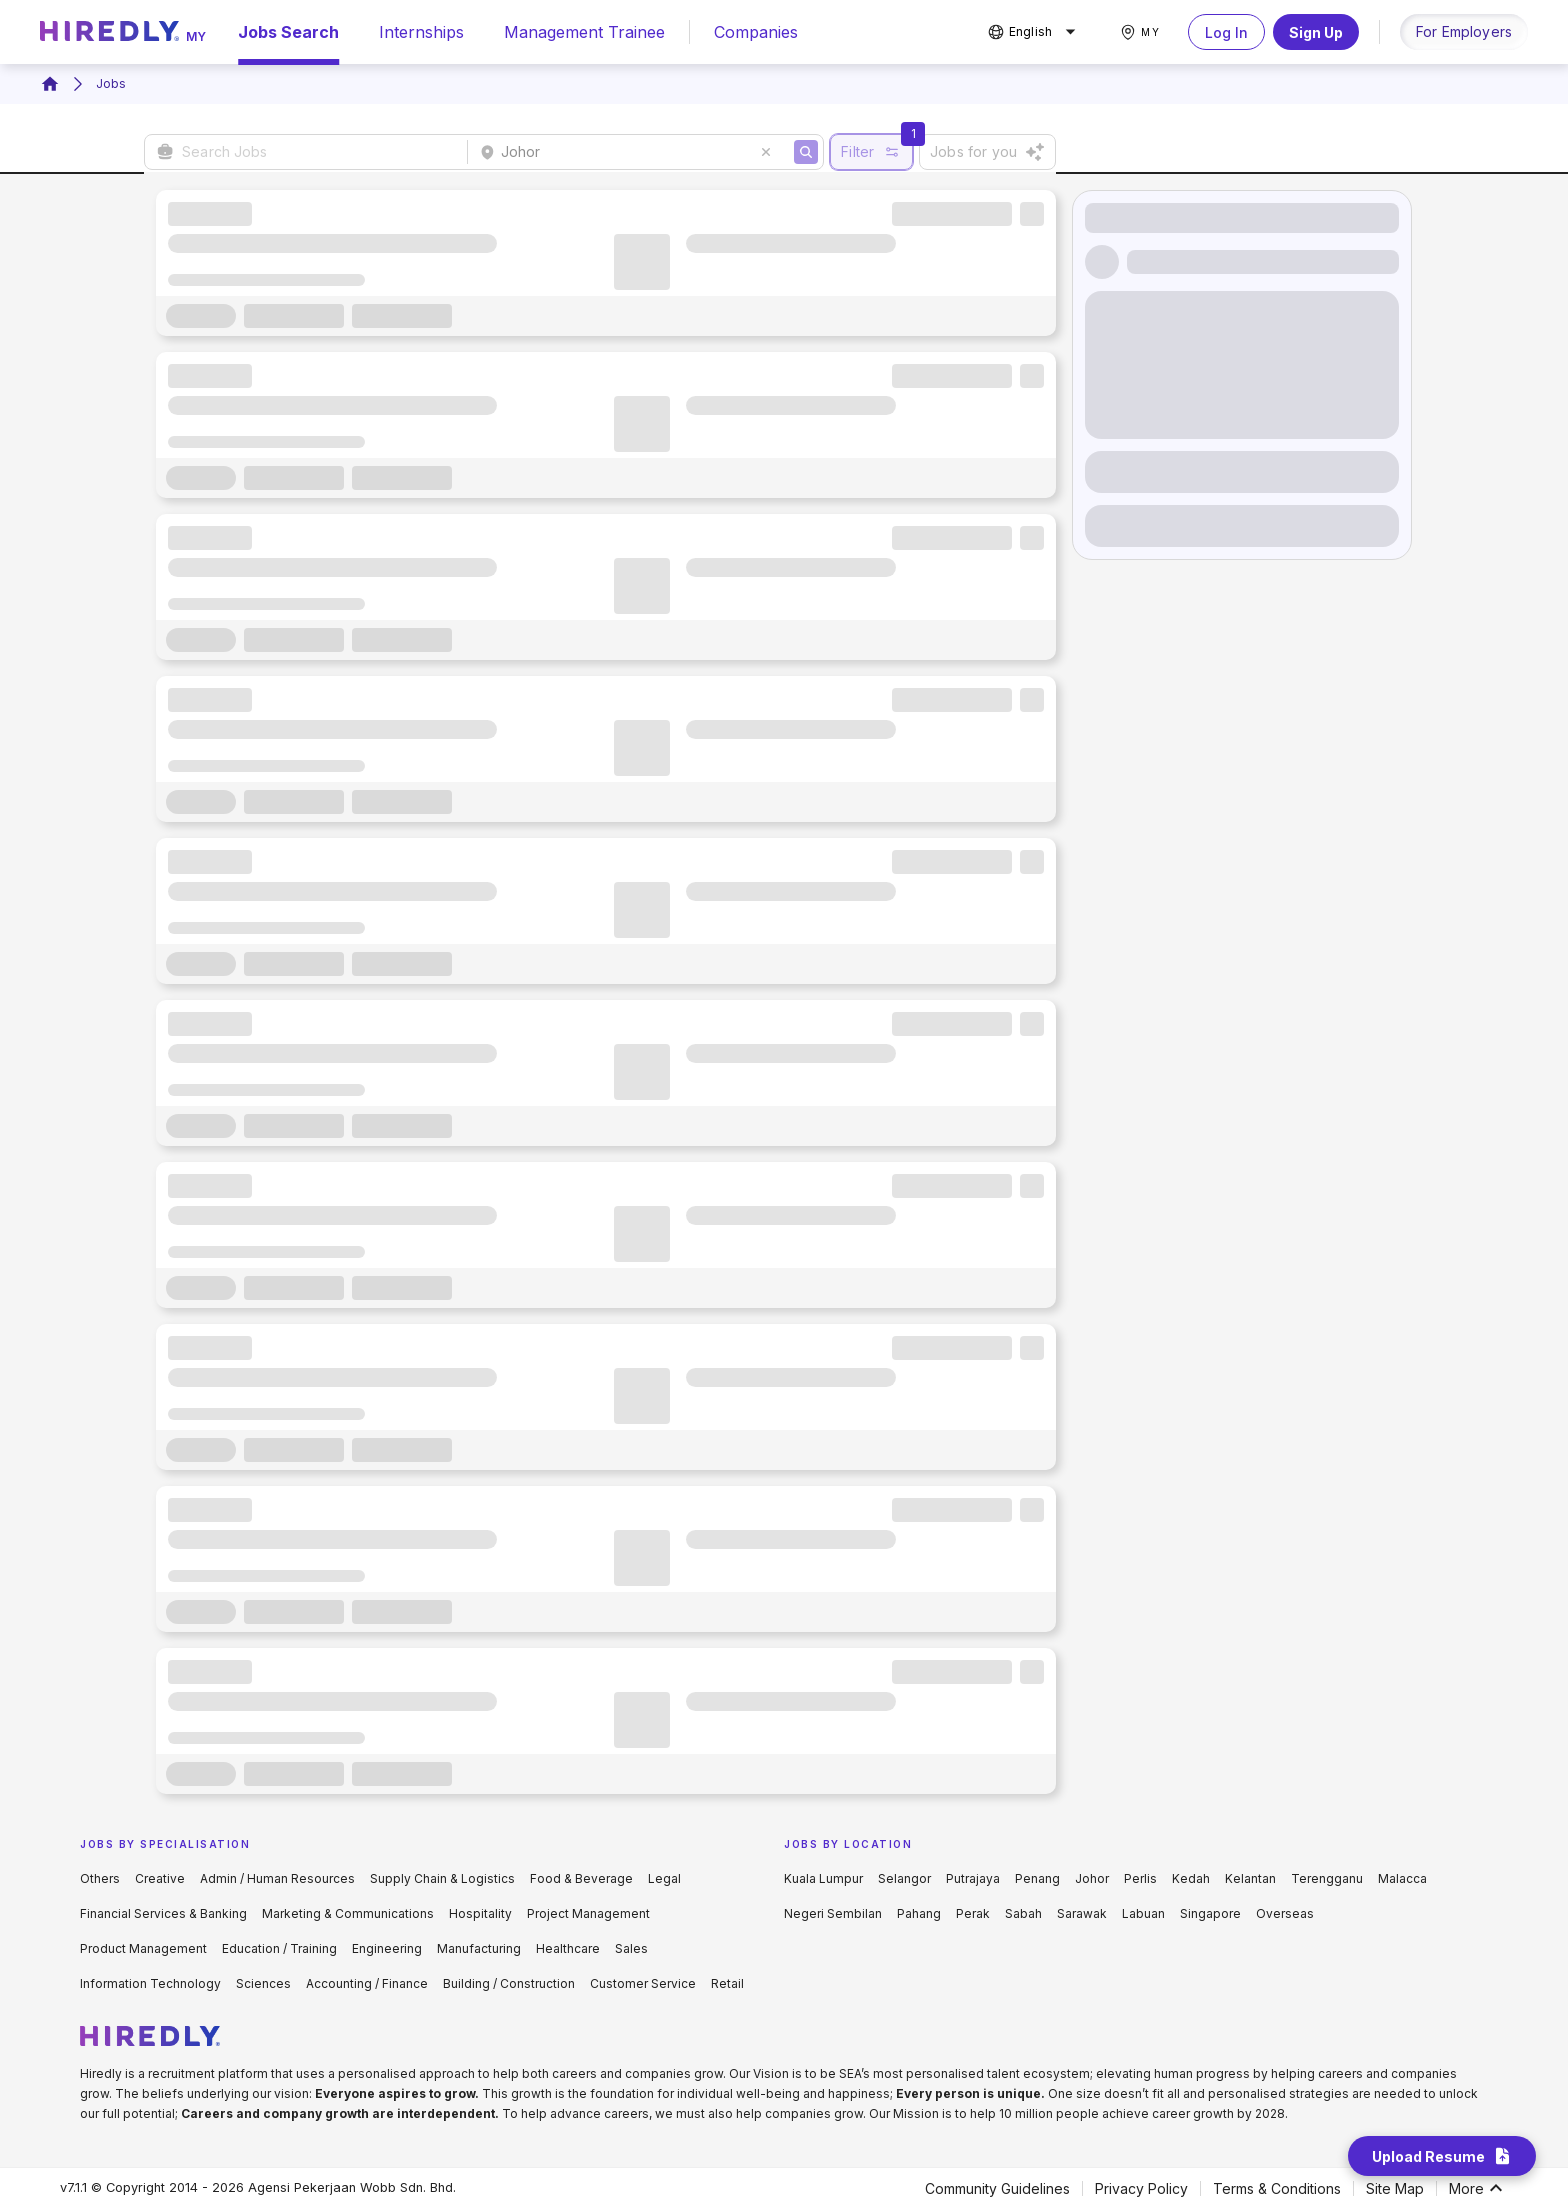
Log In (1226, 32)
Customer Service (643, 1983)
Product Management (143, 1948)
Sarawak (1082, 1913)
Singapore (1210, 1913)
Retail (727, 1983)
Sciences (263, 1983)
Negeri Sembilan (833, 1913)
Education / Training (279, 1948)
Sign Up (1316, 32)
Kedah (1191, 1878)
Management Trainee (584, 32)
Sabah (1023, 1913)
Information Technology (150, 1983)
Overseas (1285, 1913)
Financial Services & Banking (163, 1913)
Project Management (588, 1913)
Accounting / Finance (367, 1983)
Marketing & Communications (348, 1913)
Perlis (1140, 1878)
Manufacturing (479, 1948)
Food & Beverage (581, 1878)
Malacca (1402, 1878)
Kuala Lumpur (823, 1878)
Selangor (904, 1878)
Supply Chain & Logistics (442, 1878)
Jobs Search (288, 32)
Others (100, 1878)
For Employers (1464, 31)
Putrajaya (973, 1878)
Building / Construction (509, 1983)
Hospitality (480, 1913)
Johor (1092, 1878)
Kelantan (1250, 1878)
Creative (160, 1878)
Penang (1037, 1878)
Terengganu (1327, 1878)
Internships (421, 32)
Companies (756, 32)
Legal (664, 1878)
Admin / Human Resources (277, 1878)
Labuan (1143, 1913)
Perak (973, 1913)
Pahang (919, 1913)
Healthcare (568, 1948)
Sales (631, 1948)
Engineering (387, 1948)
